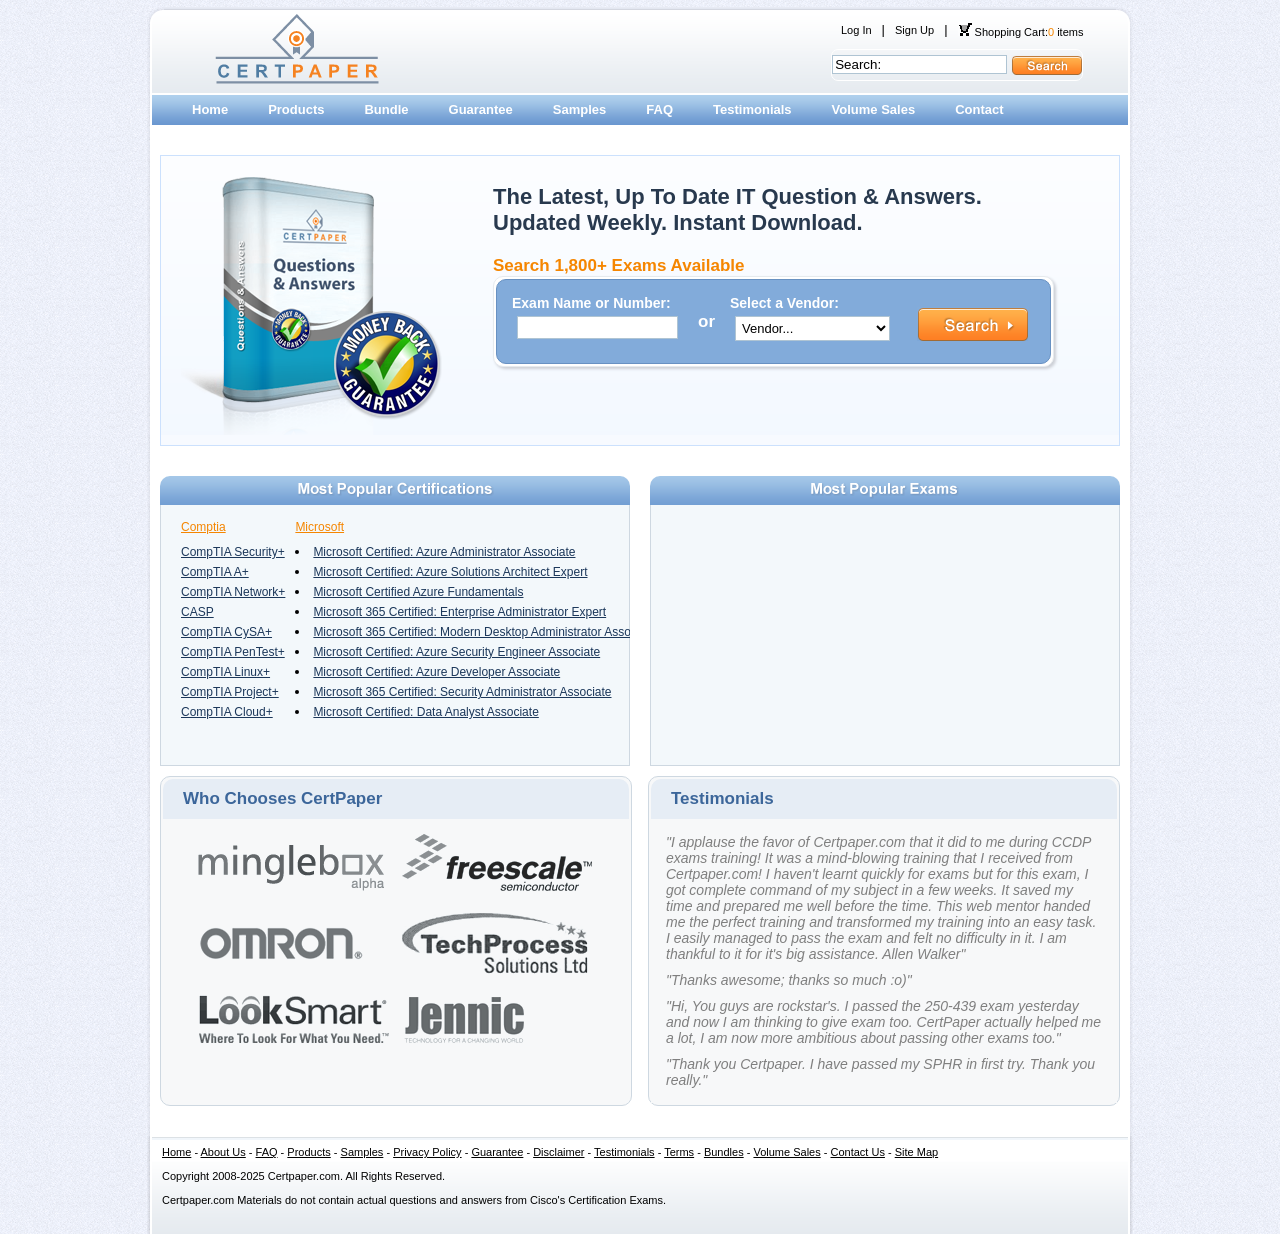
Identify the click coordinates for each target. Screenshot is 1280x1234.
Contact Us (858, 1152)
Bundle (386, 109)
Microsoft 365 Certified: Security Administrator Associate (462, 692)
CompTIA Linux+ (225, 672)
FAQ (659, 109)
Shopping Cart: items (1021, 32)
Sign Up (914, 30)
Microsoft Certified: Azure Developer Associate (436, 672)
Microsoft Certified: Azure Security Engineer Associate (456, 652)
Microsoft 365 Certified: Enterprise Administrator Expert (459, 612)
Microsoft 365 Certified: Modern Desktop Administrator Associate (484, 632)
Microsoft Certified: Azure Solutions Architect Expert (450, 572)
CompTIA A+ (215, 572)
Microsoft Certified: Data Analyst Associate (425, 712)
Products (296, 109)
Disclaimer (558, 1152)
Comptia (203, 527)
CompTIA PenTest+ (233, 652)
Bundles (724, 1152)
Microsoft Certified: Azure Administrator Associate (444, 552)
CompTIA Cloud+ (227, 712)
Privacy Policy (427, 1152)
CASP (197, 612)
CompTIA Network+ (233, 592)
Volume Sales (874, 109)
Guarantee (481, 109)
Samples (579, 109)
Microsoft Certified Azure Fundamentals (418, 592)
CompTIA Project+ (230, 692)
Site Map (916, 1152)
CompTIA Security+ (233, 552)
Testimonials (752, 109)
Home (210, 109)
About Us (223, 1152)
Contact (979, 109)
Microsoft (319, 527)
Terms (679, 1152)
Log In (856, 30)
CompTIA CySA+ (226, 632)
